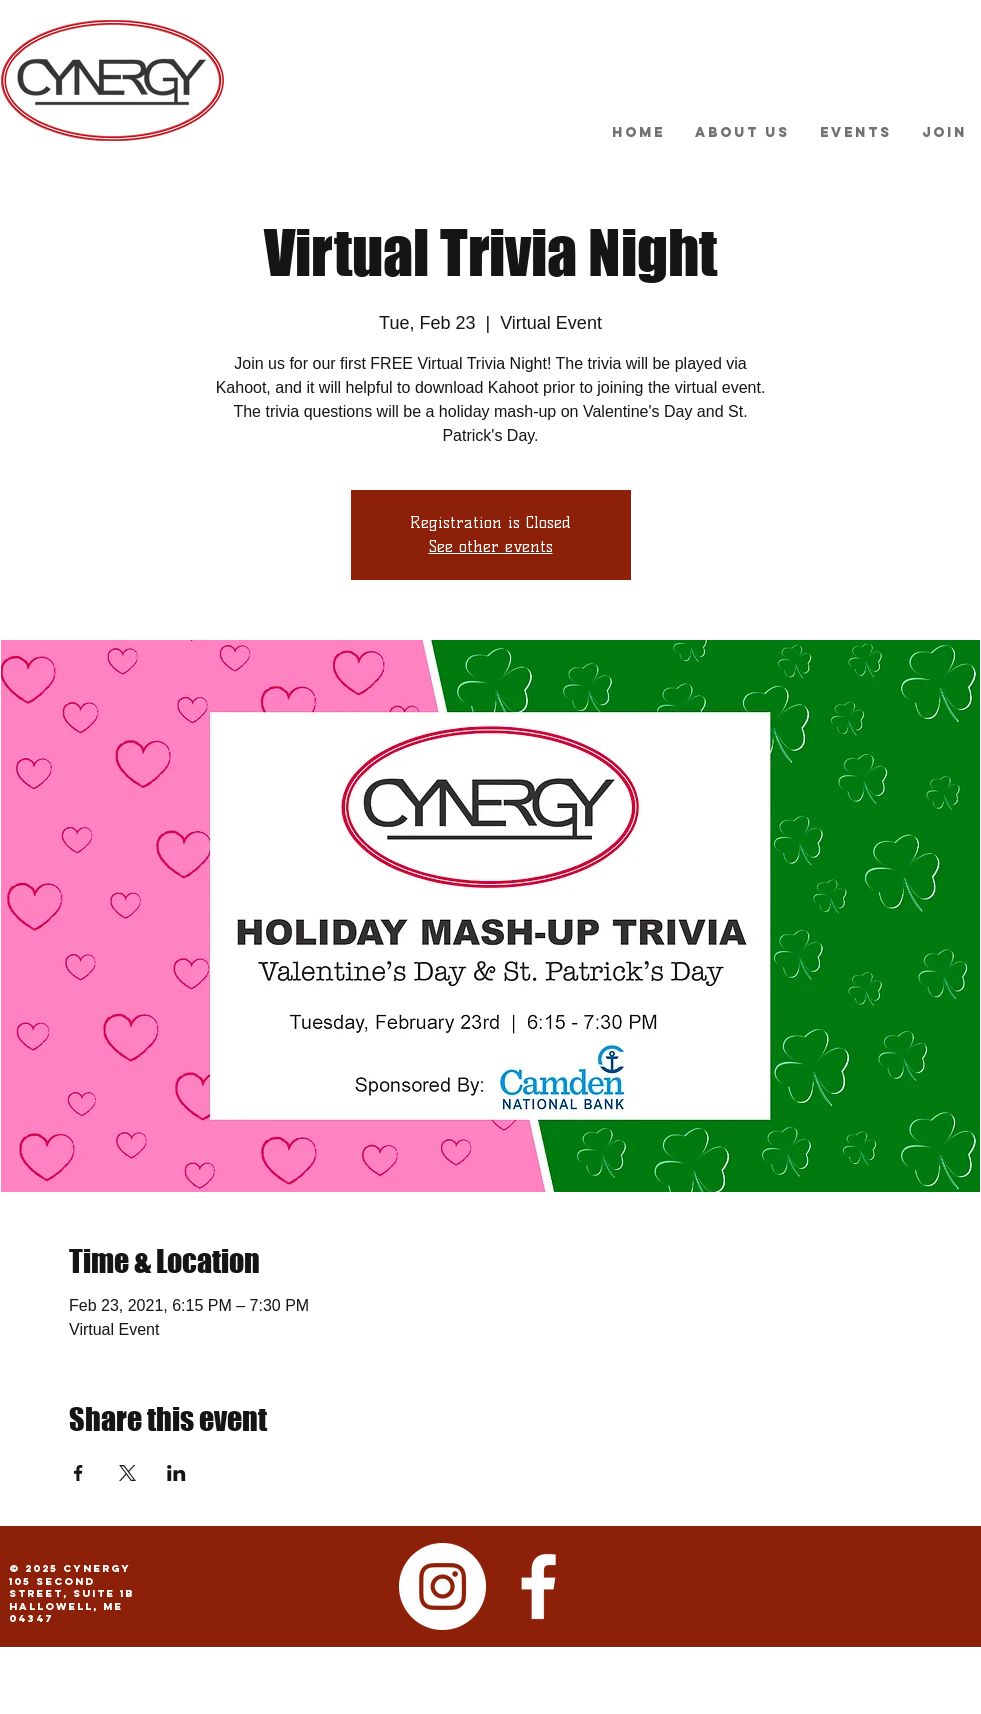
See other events (491, 546)
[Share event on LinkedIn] (176, 1473)
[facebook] (538, 1586)
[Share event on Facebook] (78, 1473)
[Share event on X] (127, 1473)
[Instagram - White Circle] (442, 1586)
